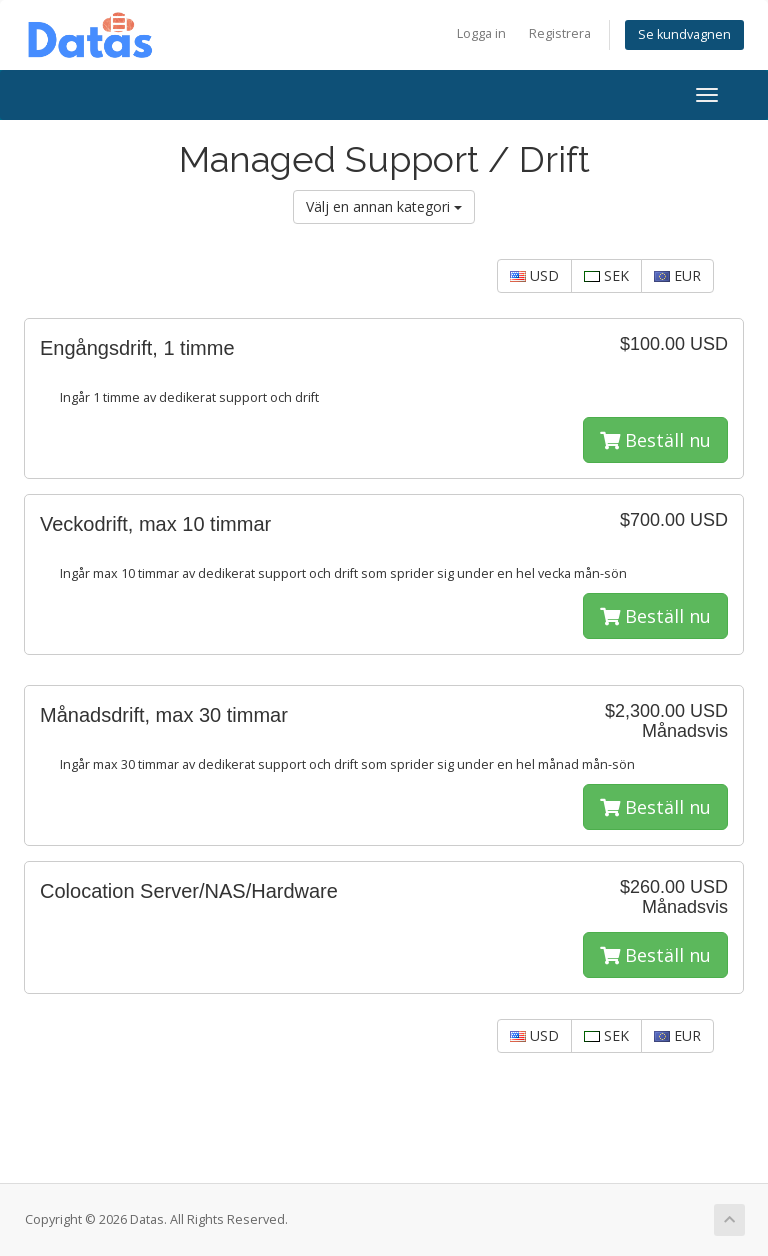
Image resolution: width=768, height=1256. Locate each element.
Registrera (560, 33)
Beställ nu (655, 440)
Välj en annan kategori (384, 206)
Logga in (481, 33)
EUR (677, 275)
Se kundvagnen (684, 34)
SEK (606, 275)
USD (534, 275)
